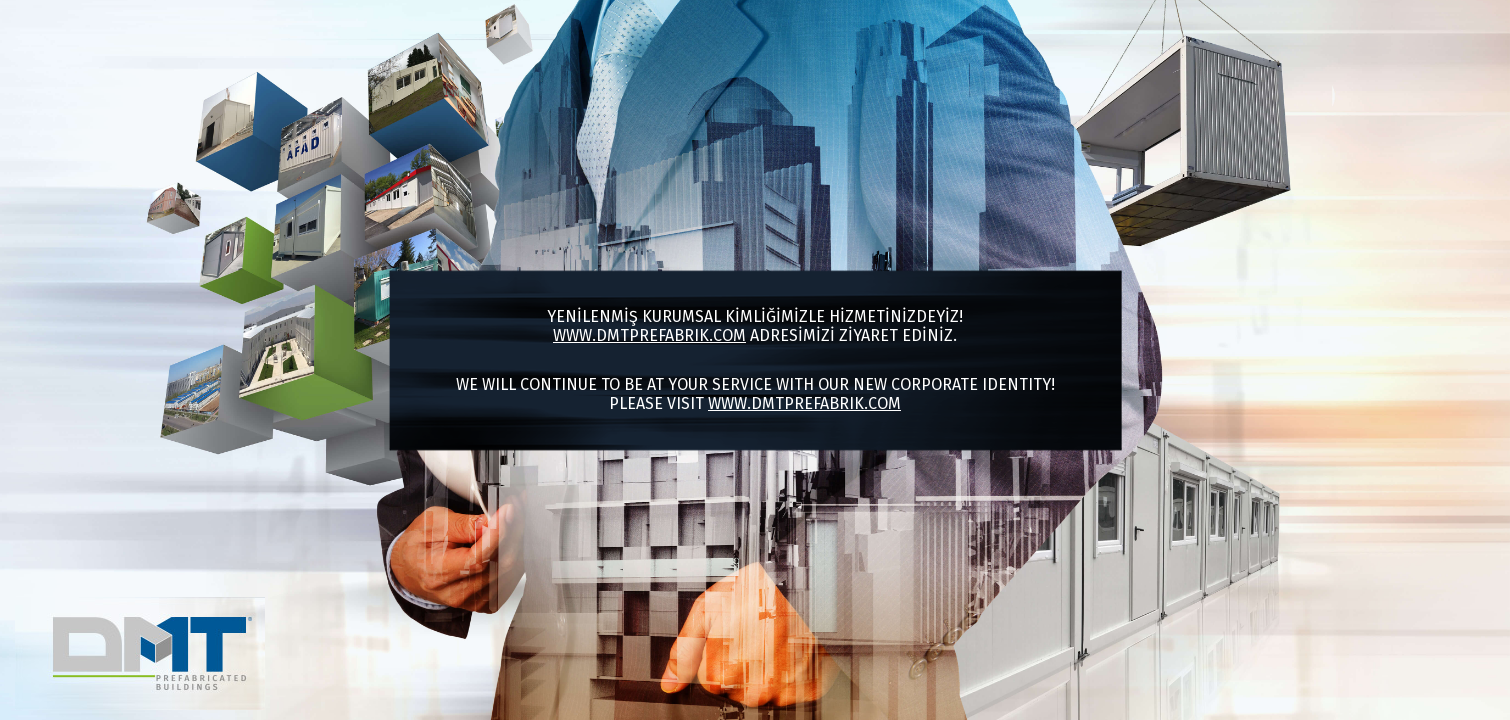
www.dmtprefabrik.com (649, 335)
